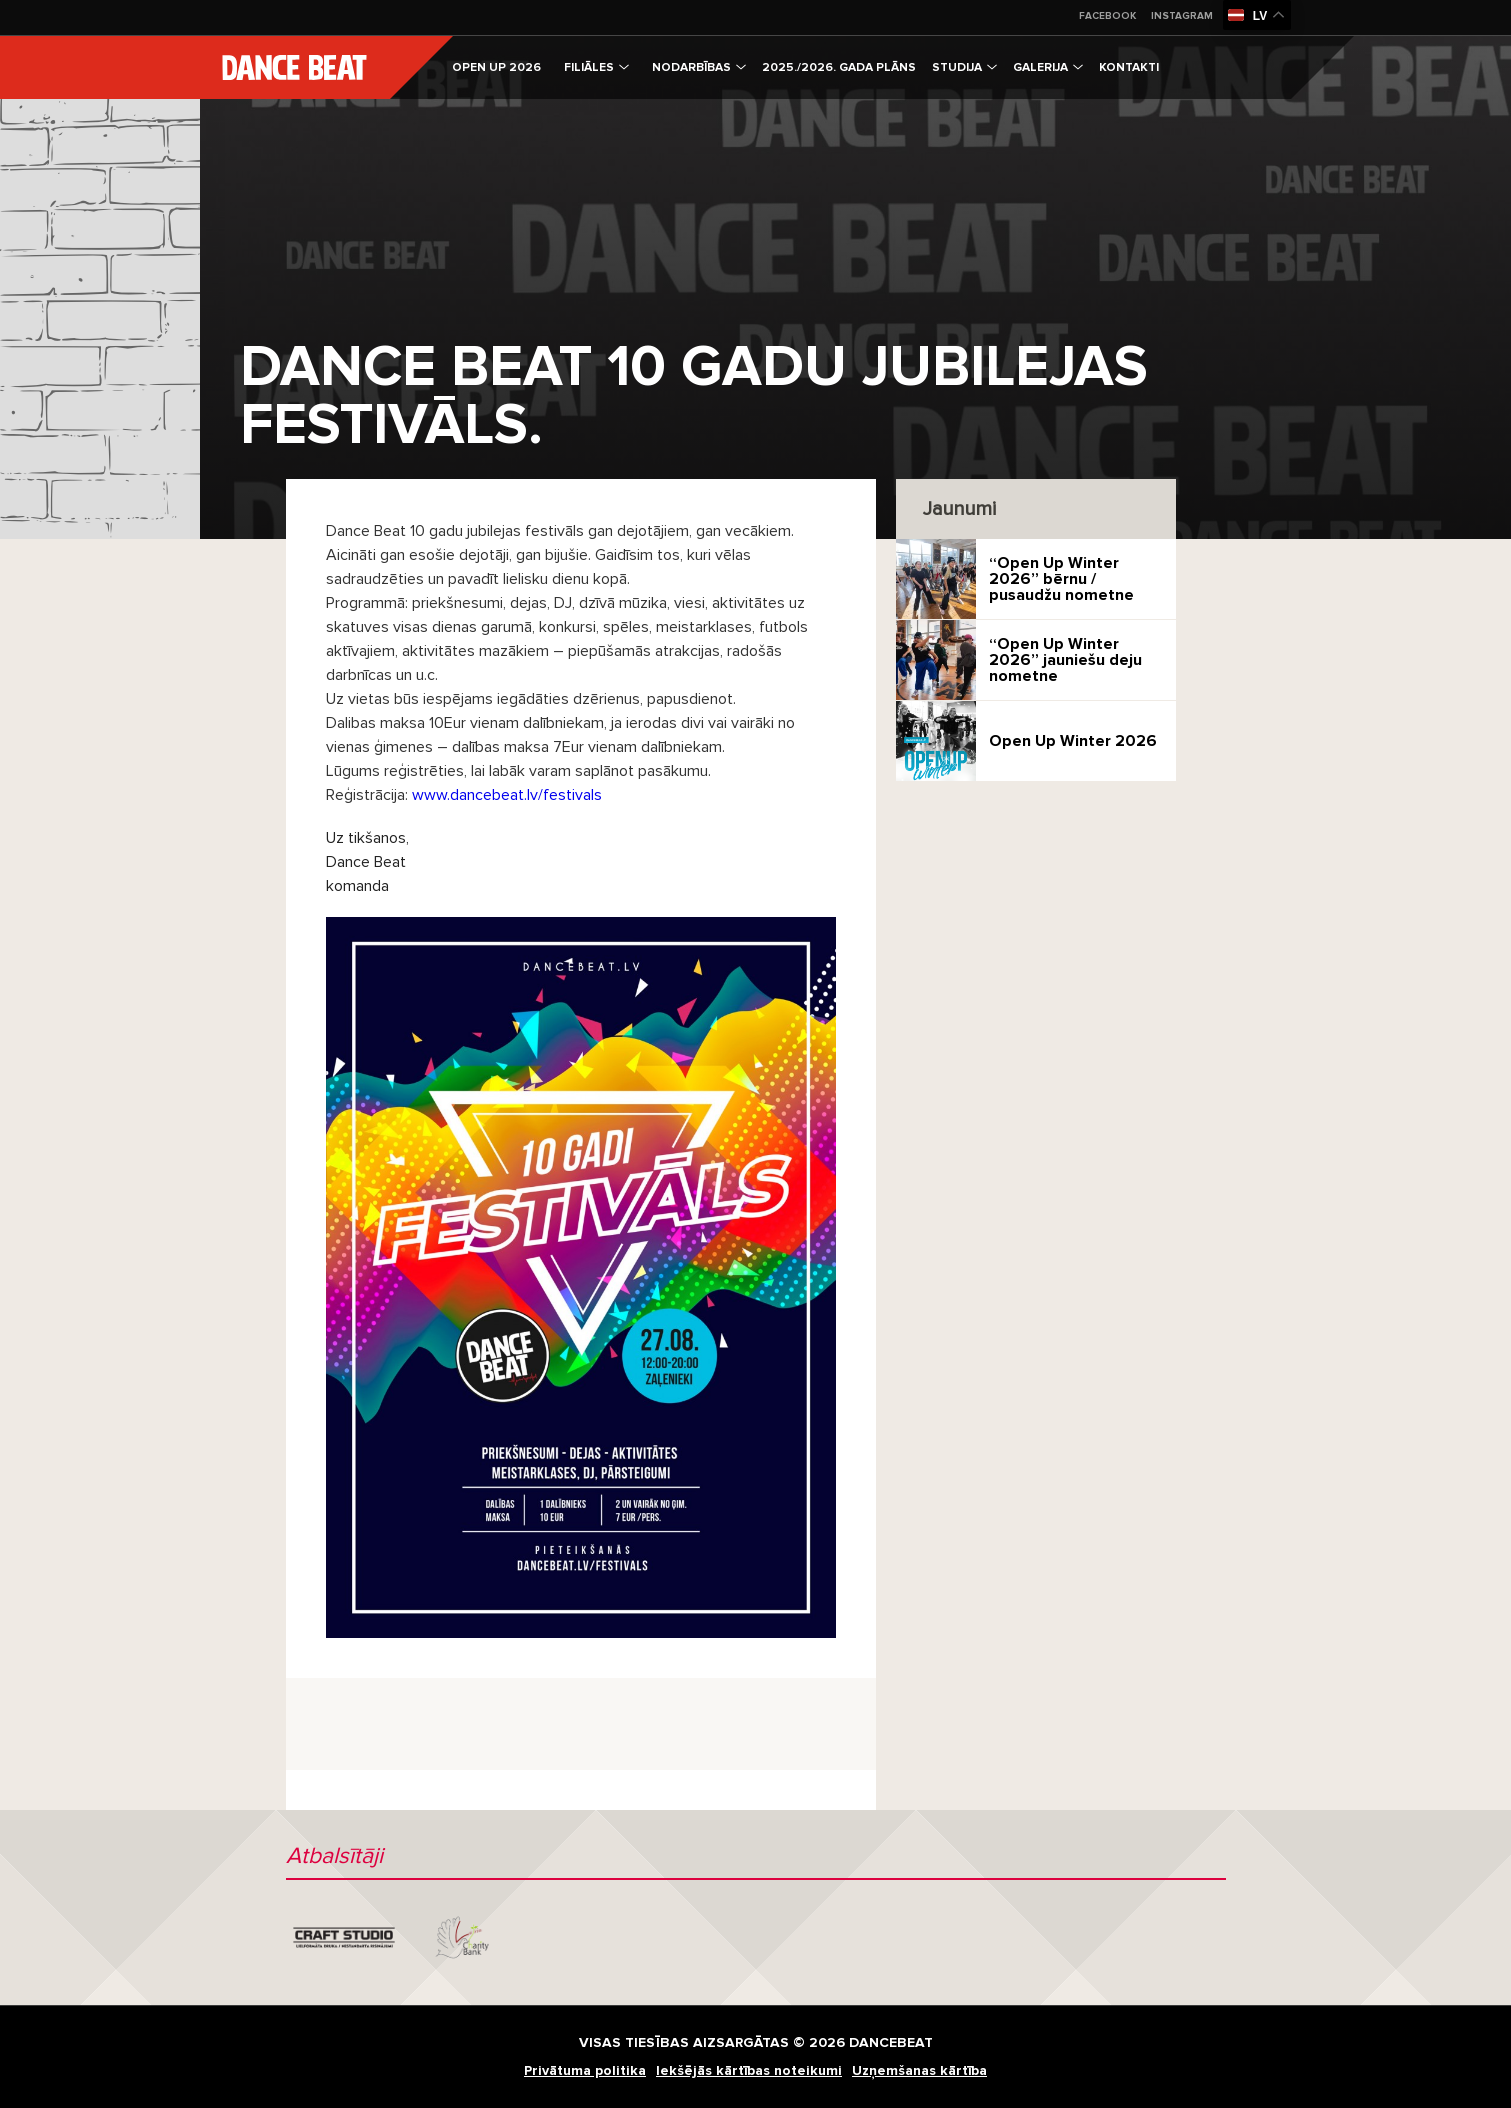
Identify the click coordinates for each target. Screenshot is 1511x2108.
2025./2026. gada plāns (839, 67)
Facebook (1107, 16)
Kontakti (1129, 67)
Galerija (1048, 67)
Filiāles (596, 67)
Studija (964, 67)
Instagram (1182, 16)
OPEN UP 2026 (496, 67)
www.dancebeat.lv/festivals (507, 795)
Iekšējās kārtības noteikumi (749, 2070)
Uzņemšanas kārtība (919, 2070)
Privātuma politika (585, 2070)
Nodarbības (699, 67)
